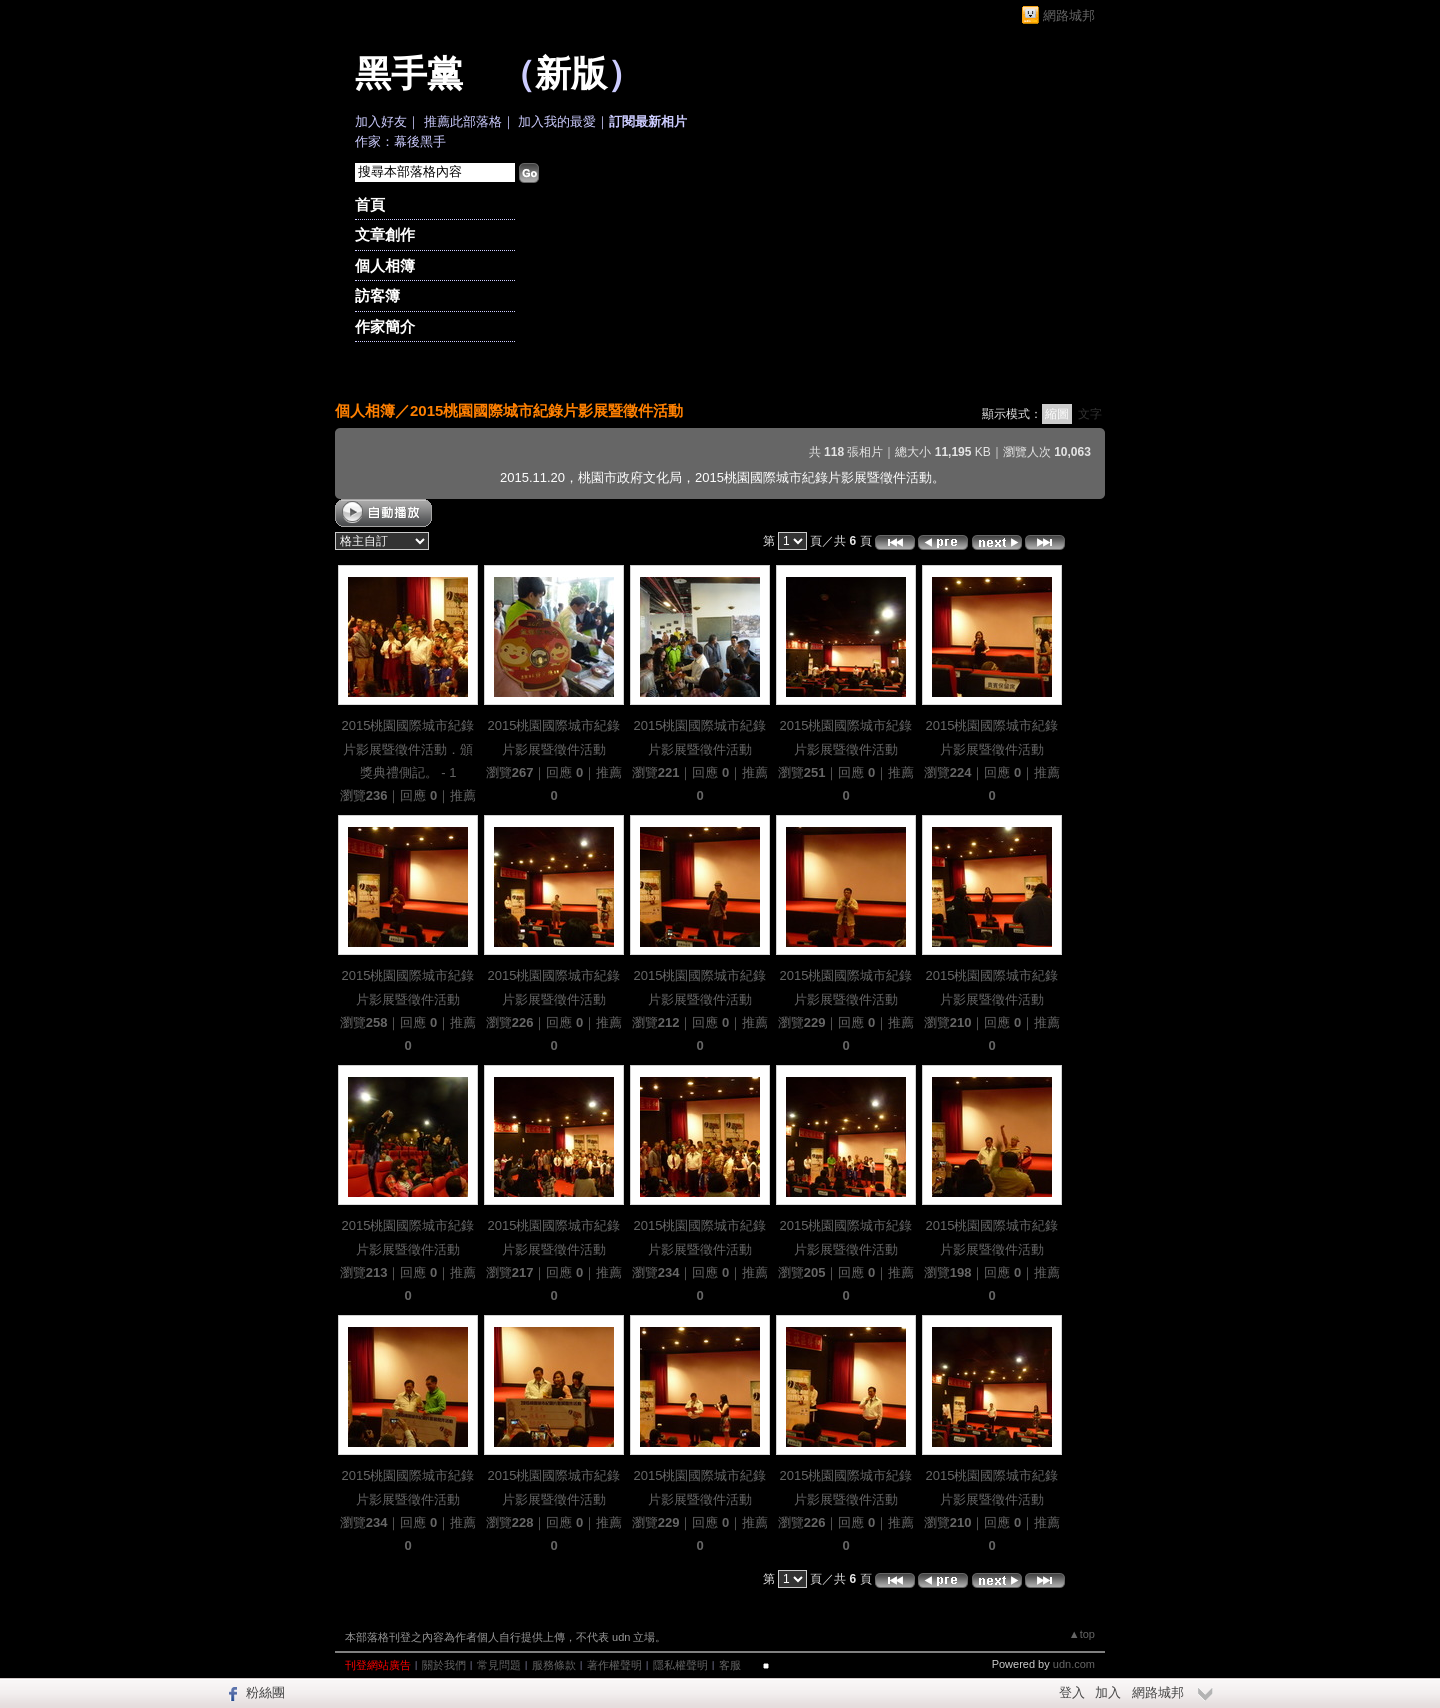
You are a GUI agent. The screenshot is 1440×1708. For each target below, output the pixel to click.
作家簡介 (385, 326)
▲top (1082, 1634)
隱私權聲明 (680, 1665)
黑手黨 (409, 74)
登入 (1072, 1692)
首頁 (370, 204)
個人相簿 (385, 265)
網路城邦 (1069, 15)
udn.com (1074, 1664)
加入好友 (381, 121)
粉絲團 (265, 1692)
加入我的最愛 (557, 121)
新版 (571, 74)
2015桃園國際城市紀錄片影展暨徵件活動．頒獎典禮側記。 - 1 (408, 749)
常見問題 (499, 1665)
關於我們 (444, 1665)
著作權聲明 (614, 1665)
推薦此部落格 (463, 121)
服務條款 (554, 1665)
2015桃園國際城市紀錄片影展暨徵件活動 (546, 410)
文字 (1090, 414)
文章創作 (385, 234)
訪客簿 (377, 295)
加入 (1108, 1692)
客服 (730, 1665)
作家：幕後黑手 (400, 141)
